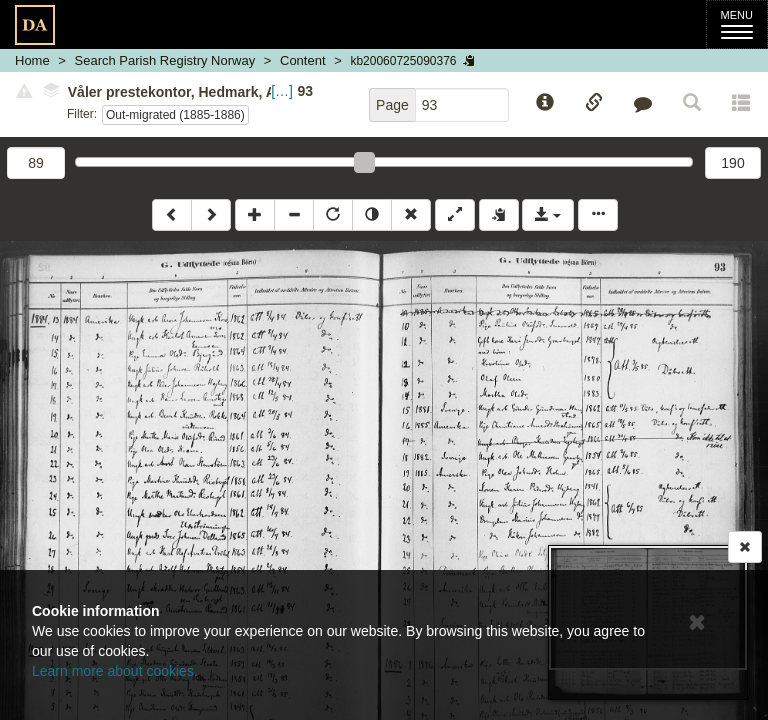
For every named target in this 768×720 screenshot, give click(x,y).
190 (732, 163)
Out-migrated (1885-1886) (175, 115)
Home (32, 60)
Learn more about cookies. (115, 671)
